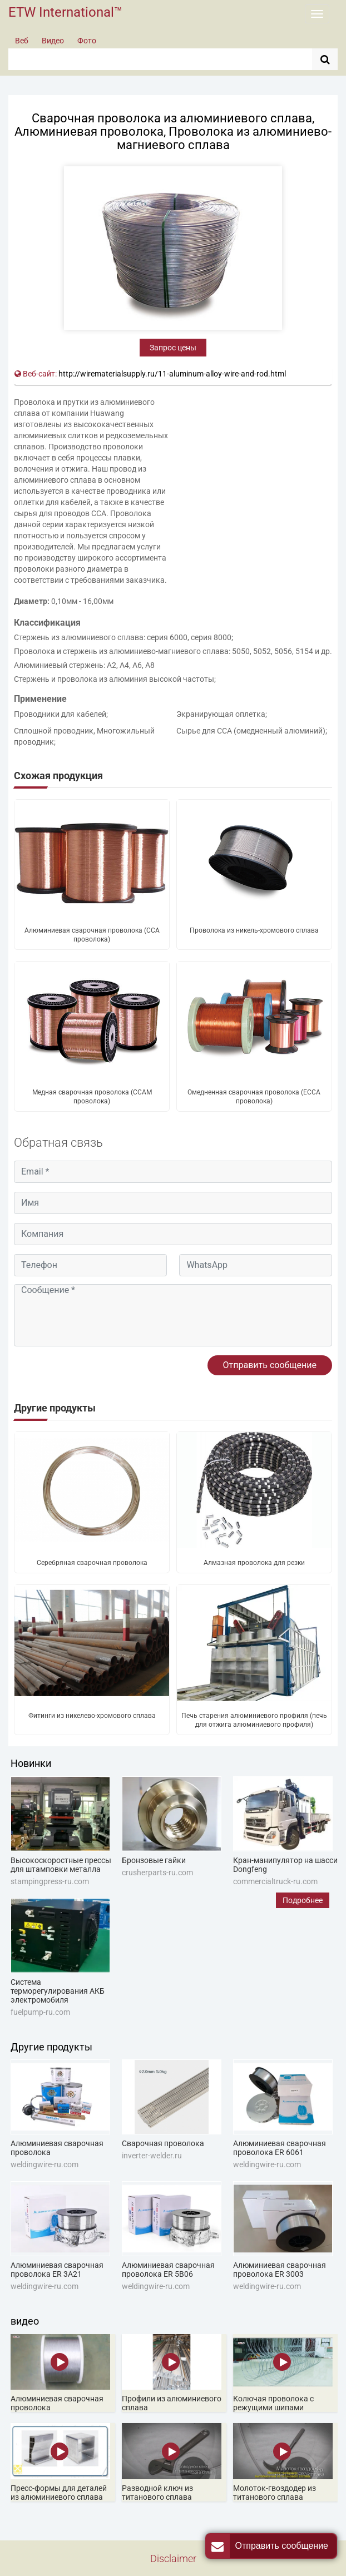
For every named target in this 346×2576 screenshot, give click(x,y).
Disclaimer (173, 2558)
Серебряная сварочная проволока (92, 1563)
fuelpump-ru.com (40, 2012)
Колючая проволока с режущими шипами (273, 2403)
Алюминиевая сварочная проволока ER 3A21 (57, 2269)
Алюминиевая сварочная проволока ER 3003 (279, 2269)
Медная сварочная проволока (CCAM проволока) (92, 1096)
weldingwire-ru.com (44, 2164)
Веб (21, 40)
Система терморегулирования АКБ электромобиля (58, 1991)
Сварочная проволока (163, 2143)
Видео (53, 40)
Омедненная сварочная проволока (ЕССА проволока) (253, 1096)
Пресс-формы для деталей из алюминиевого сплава (59, 2492)
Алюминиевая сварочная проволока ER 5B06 (168, 2269)
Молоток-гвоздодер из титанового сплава (274, 2492)
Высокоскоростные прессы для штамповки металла (61, 1865)
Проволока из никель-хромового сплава (254, 930)
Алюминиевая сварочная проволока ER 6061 (279, 2148)
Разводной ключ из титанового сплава (157, 2492)
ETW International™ (65, 12)
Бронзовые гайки (154, 1860)
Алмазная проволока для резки (254, 1563)
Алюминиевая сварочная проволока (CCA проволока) (92, 935)
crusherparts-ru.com (157, 1872)
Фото (86, 40)
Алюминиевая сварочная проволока (57, 2148)
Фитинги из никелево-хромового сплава (92, 1716)
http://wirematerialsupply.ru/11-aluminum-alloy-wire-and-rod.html (172, 373)
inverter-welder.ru (152, 2155)
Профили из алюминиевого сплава (171, 2403)
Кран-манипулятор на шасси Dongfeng (285, 1865)
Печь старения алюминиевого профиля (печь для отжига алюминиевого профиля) (254, 1720)
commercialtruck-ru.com (275, 1881)
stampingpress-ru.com (50, 1881)
